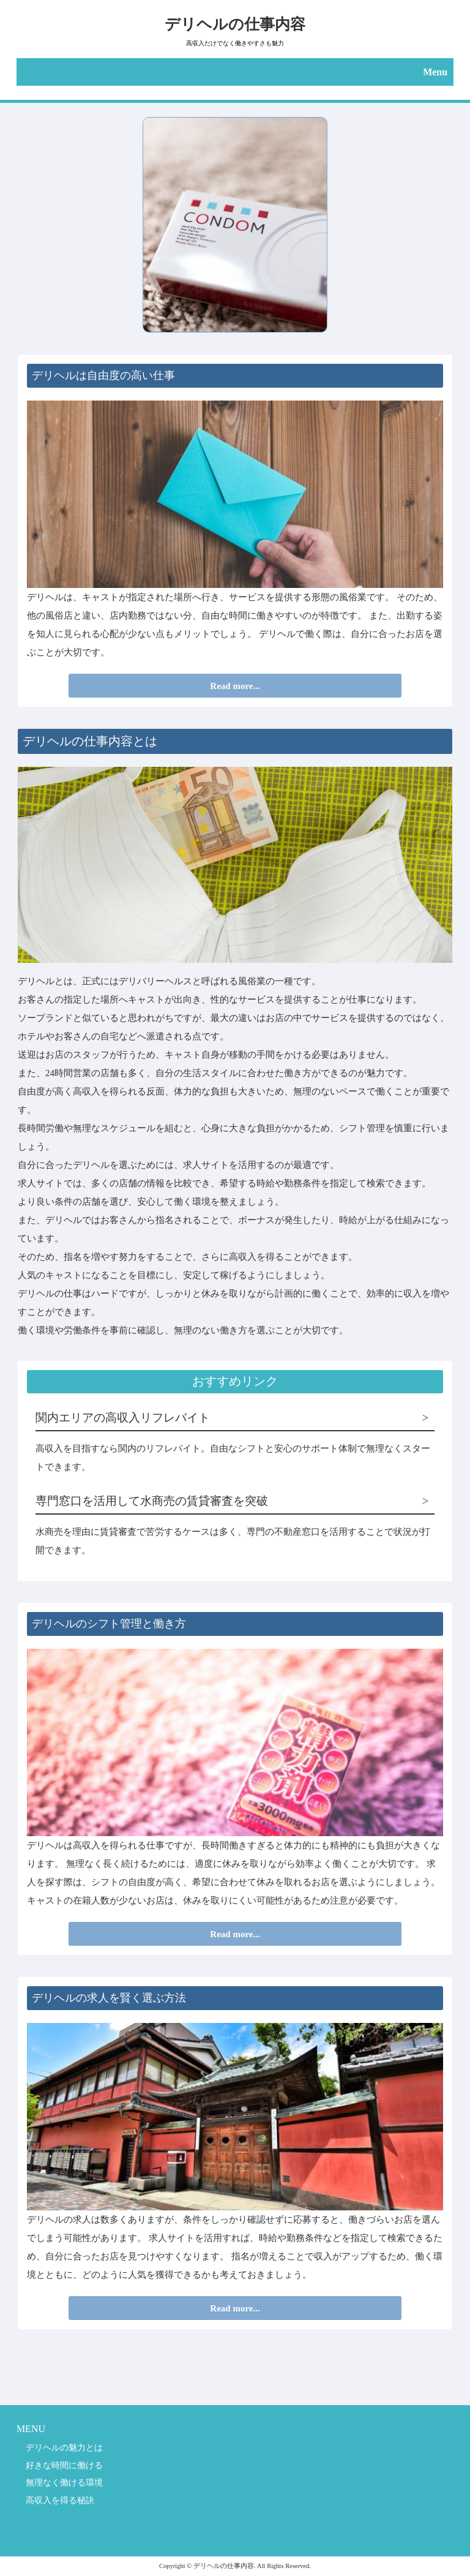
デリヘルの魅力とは (64, 2447)
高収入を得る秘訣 (60, 2500)
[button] (235, 72)
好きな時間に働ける (64, 2465)
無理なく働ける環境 (64, 2482)
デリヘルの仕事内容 (235, 23)
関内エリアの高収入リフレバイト (122, 1417)
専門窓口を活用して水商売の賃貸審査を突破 (151, 1500)
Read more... (234, 686)
